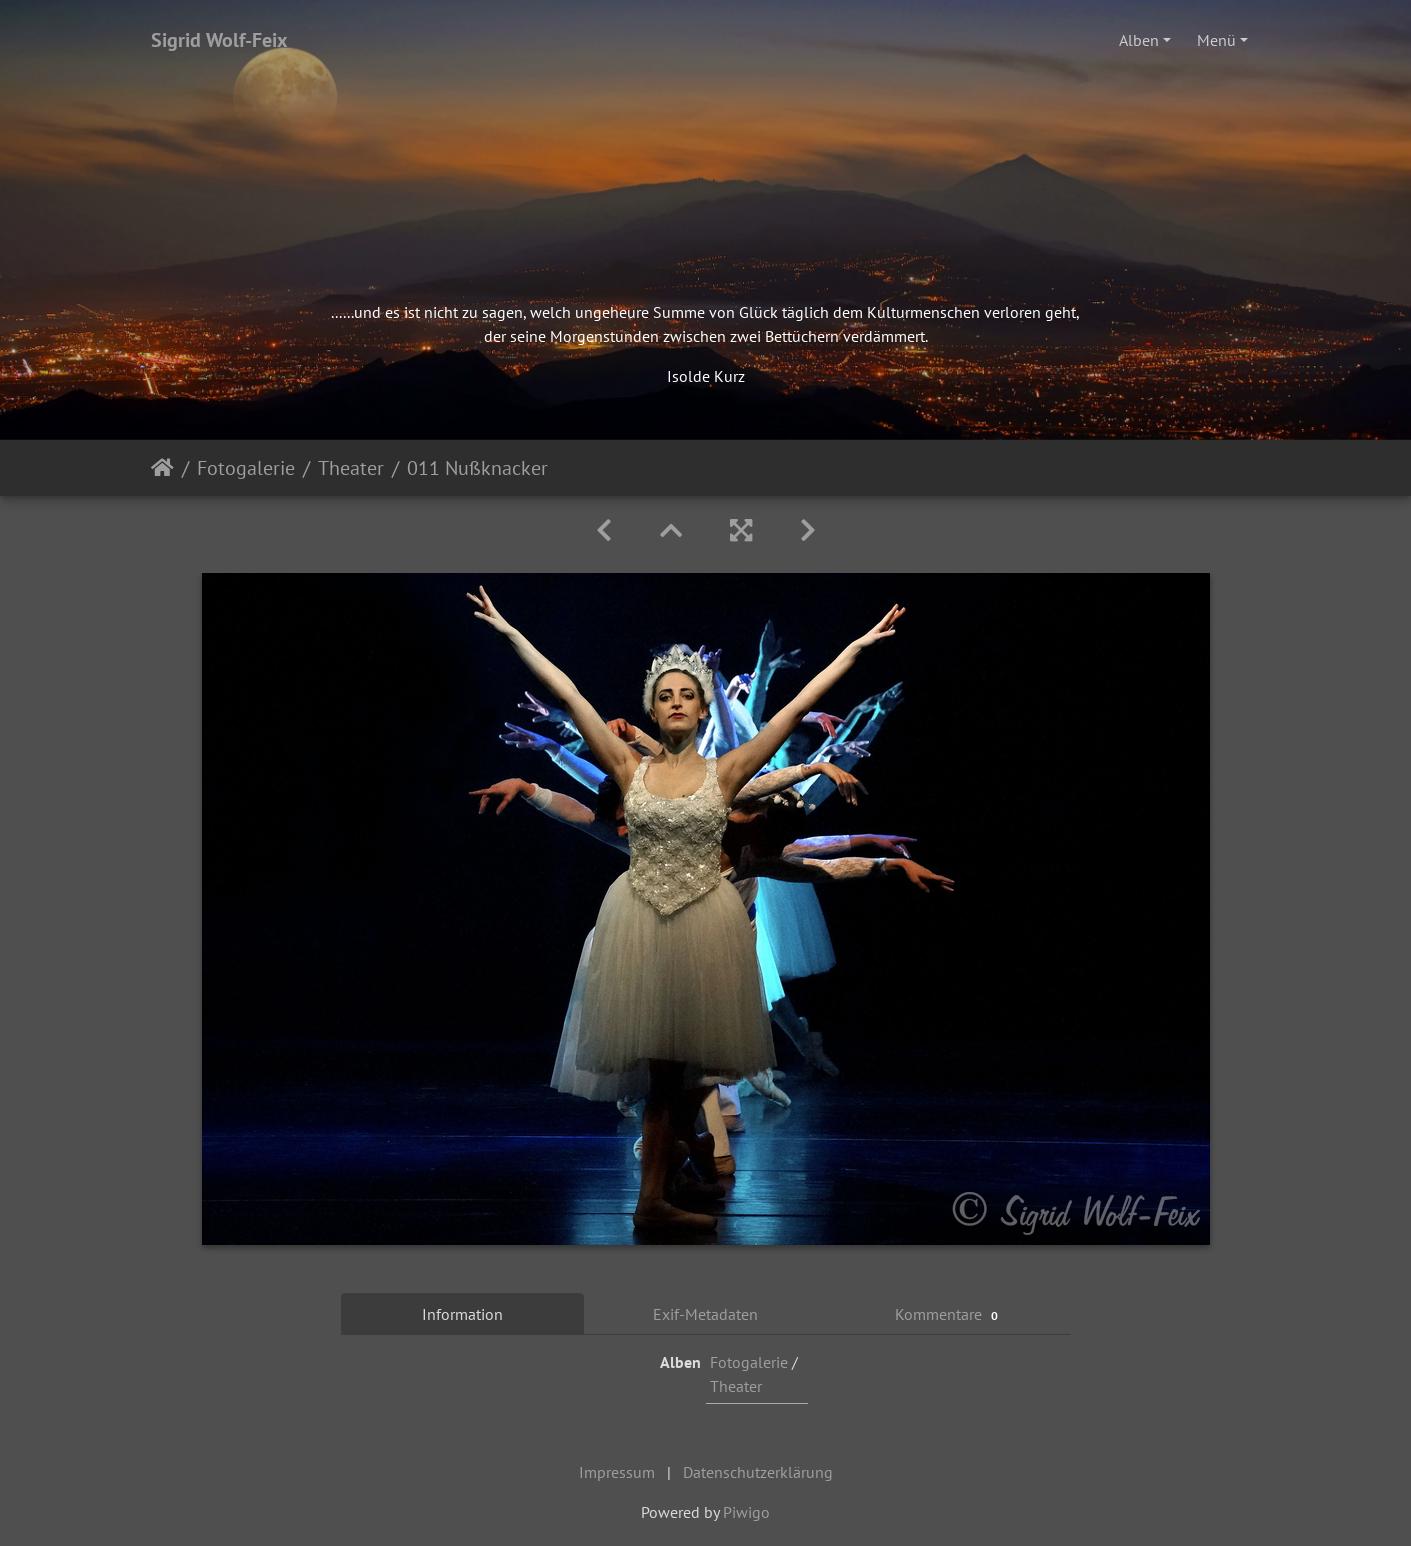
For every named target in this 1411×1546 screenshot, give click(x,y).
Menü (1216, 40)
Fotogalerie (246, 468)
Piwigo (746, 1512)
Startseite (162, 468)
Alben (1139, 40)
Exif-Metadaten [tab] (705, 1314)
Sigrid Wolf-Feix (219, 40)
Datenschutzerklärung (758, 1472)
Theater (351, 468)
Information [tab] (462, 1314)
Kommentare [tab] (949, 1314)
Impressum (617, 1472)
